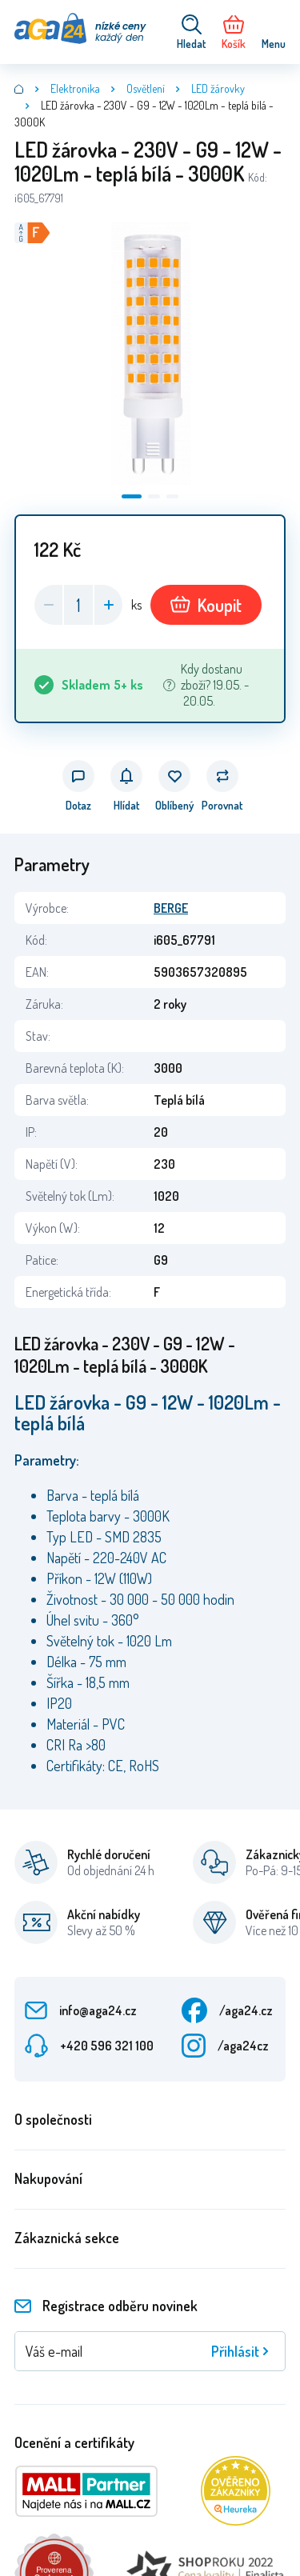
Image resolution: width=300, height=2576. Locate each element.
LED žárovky (218, 88)
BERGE (171, 908)
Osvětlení (145, 88)
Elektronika (75, 88)
